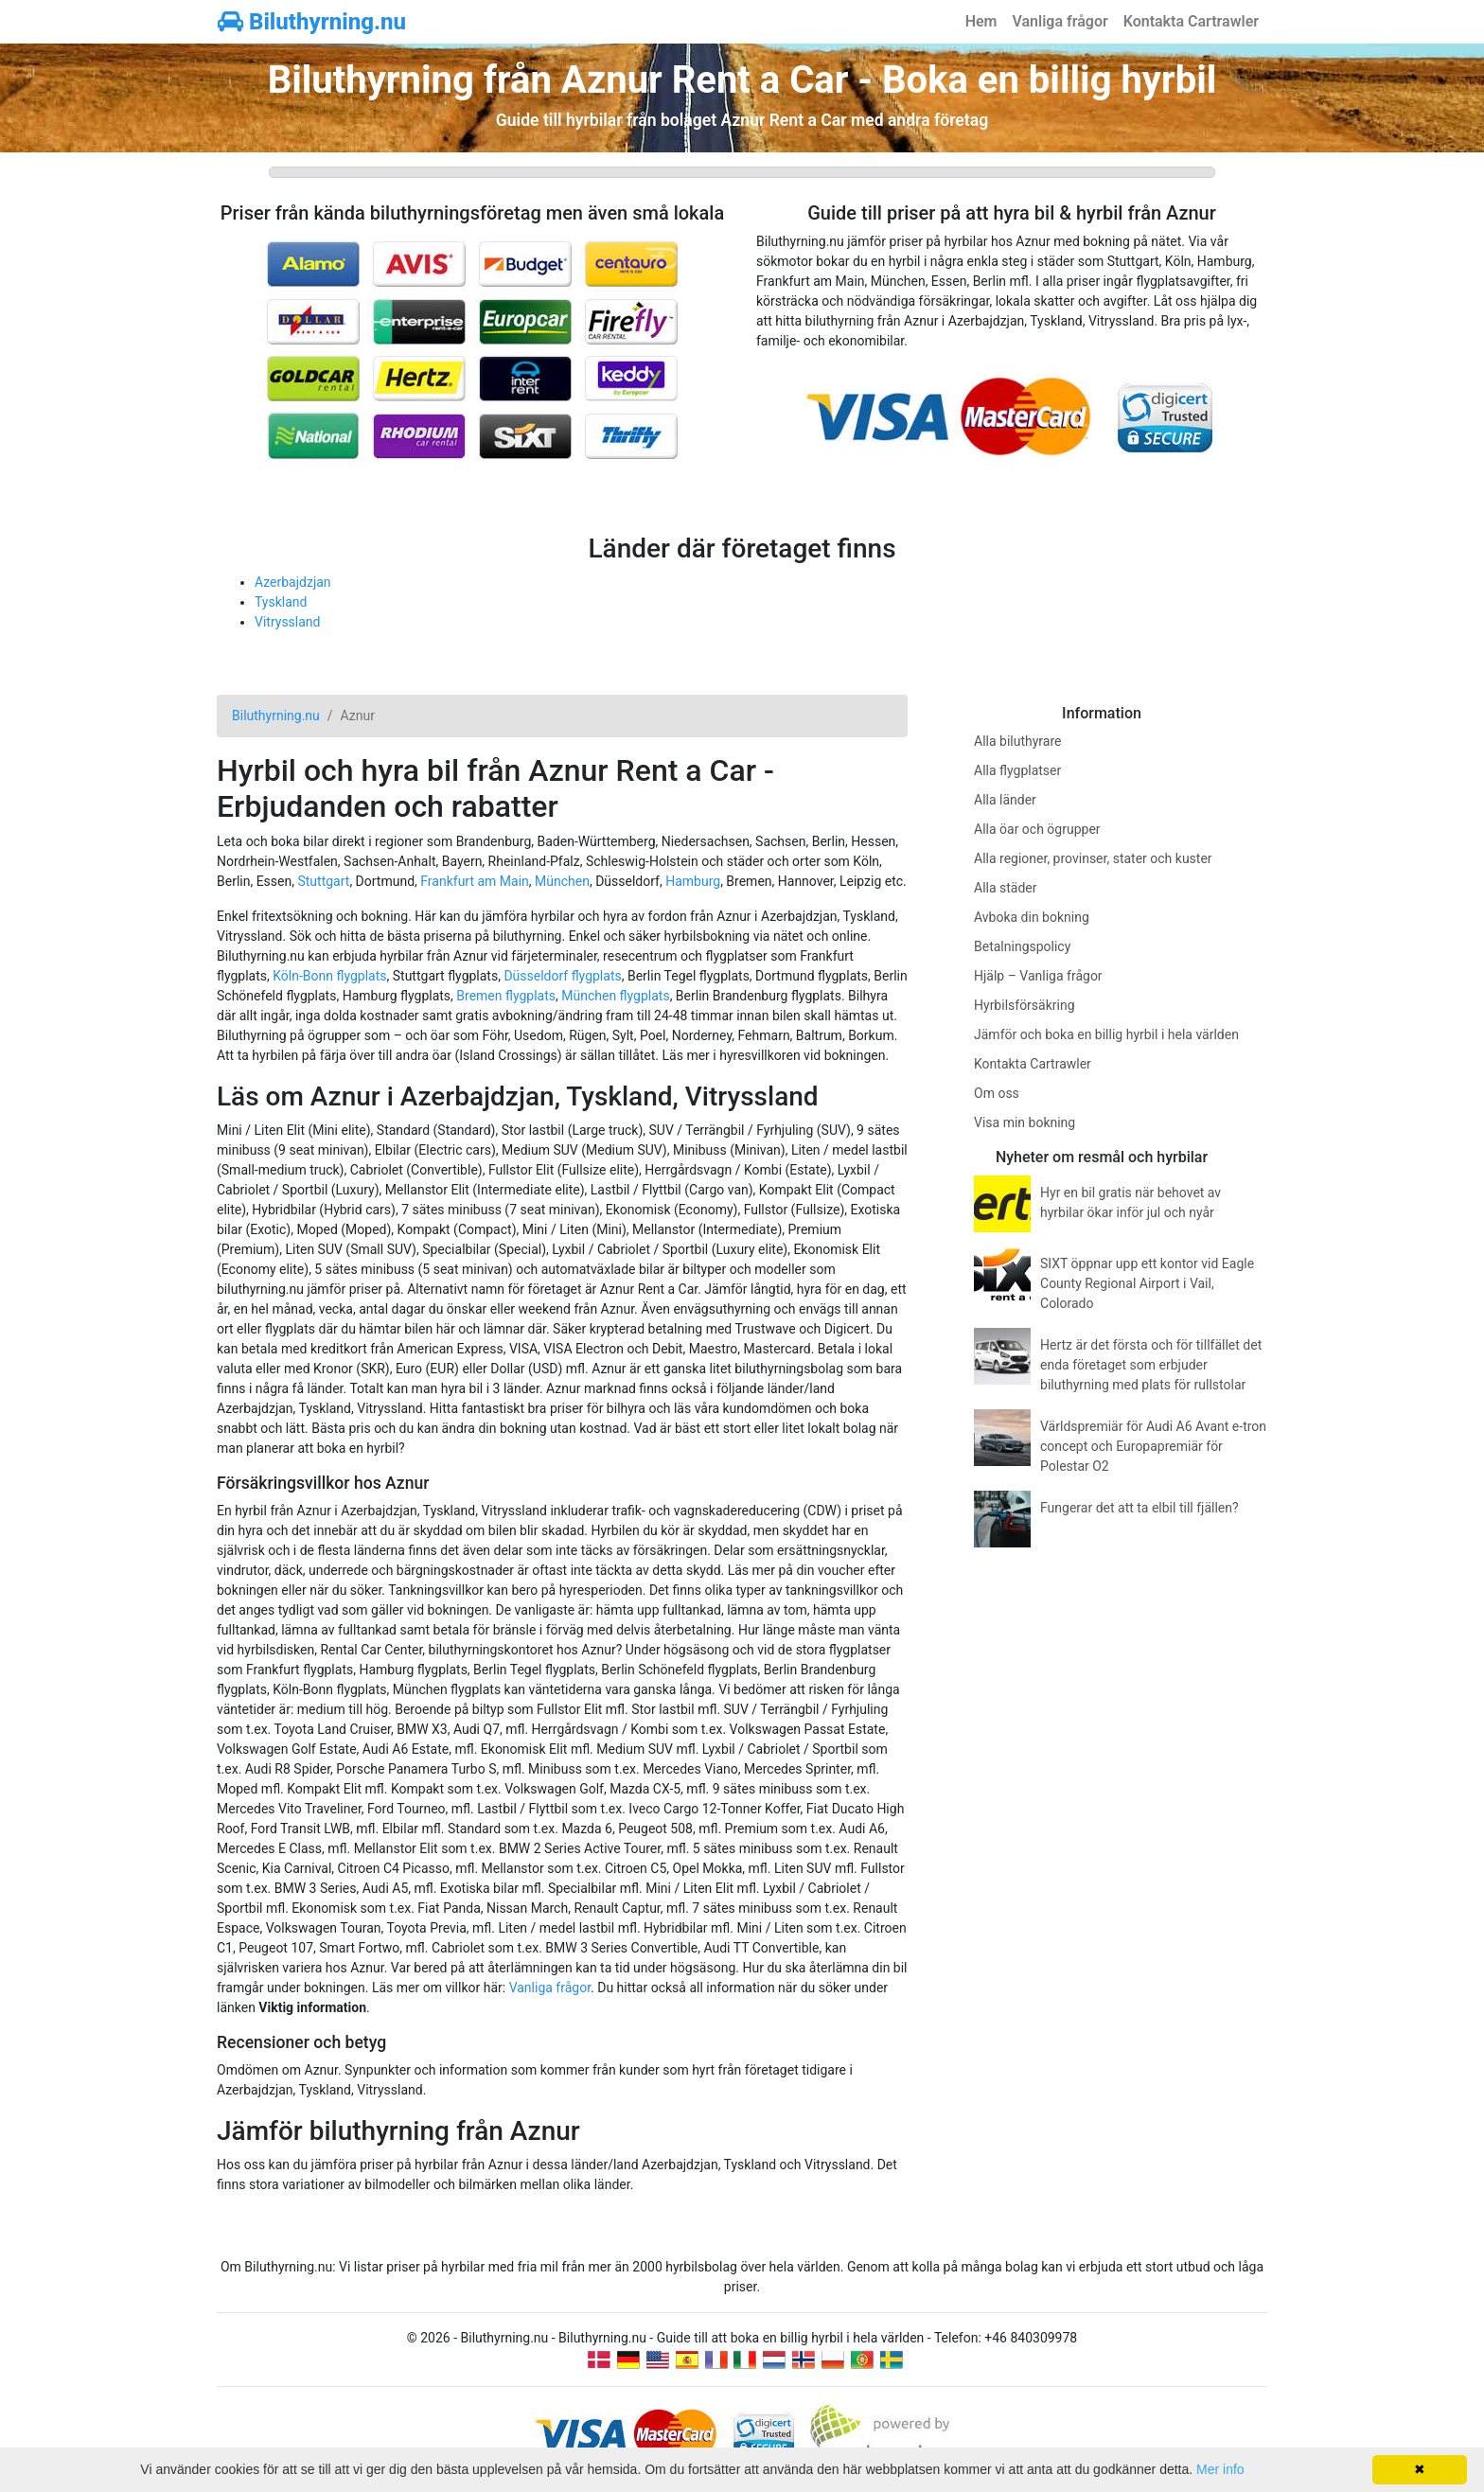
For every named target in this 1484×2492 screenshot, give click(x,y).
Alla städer (1005, 887)
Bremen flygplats (506, 995)
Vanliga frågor (1059, 21)
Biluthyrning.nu (312, 22)
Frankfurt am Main (474, 881)
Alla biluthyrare (1017, 741)
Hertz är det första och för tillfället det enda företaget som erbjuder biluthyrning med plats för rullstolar (1151, 1364)
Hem (981, 21)
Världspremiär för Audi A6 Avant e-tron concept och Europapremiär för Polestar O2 (1153, 1446)
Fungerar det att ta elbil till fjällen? (1139, 1507)
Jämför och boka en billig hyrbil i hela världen (1106, 1034)
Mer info (1220, 2469)
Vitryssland (288, 621)
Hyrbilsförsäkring (1024, 1005)
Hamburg (692, 881)
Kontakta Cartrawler (1191, 21)
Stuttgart (323, 881)
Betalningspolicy (1022, 946)
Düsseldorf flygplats (562, 975)
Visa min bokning (1024, 1122)
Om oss (996, 1093)
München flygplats (615, 995)
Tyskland (281, 602)
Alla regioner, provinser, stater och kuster (1093, 858)
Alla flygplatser (1017, 770)
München (562, 881)
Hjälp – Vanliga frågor (1038, 975)
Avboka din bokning (1031, 917)
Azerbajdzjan (293, 582)
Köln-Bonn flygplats (329, 975)
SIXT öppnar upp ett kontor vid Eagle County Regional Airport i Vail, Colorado (1147, 1283)
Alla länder (1005, 799)
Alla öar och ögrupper (1037, 829)
